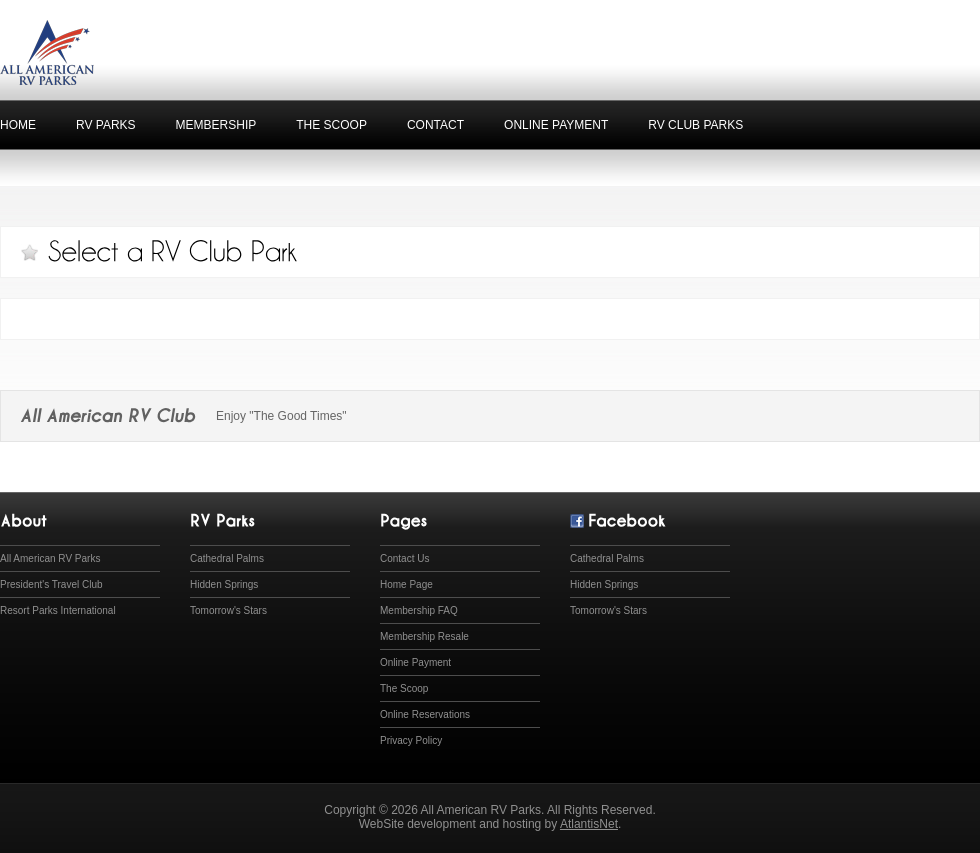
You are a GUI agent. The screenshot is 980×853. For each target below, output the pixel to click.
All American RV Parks (50, 558)
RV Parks (106, 125)
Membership (216, 125)
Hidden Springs (224, 584)
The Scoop (331, 125)
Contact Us (404, 558)
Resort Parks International (58, 610)
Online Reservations (425, 714)
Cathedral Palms (227, 558)
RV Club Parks (695, 125)
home (18, 125)
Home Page (406, 584)
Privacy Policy (411, 740)
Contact (435, 125)
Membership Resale (424, 636)
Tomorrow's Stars (228, 610)
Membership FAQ (419, 610)
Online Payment (556, 125)
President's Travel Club (51, 584)
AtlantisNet (589, 824)
